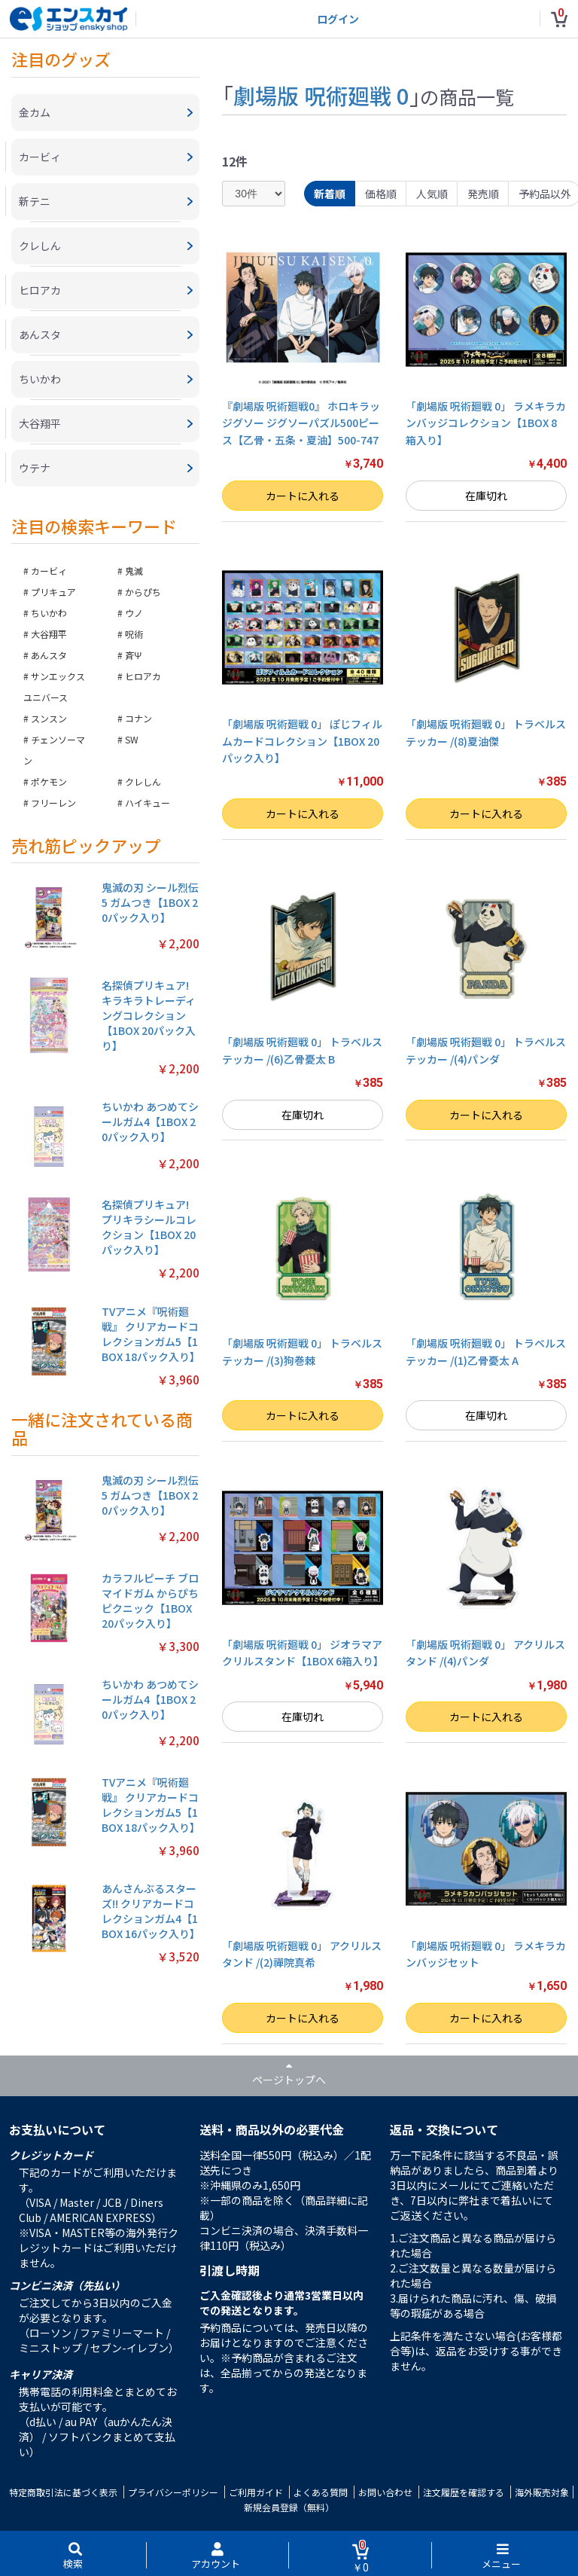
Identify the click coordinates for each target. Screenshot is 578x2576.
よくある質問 (321, 2492)
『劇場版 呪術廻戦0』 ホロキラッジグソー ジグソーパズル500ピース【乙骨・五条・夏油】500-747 (301, 422)
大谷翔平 (49, 633)
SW (131, 739)
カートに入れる (302, 495)
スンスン (49, 718)
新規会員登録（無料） (289, 2507)
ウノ (134, 612)
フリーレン (53, 802)
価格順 (381, 193)
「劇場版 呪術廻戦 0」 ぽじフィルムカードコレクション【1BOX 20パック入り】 (302, 740)
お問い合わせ (385, 2492)
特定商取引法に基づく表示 (63, 2492)
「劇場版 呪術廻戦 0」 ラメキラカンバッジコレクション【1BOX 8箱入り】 (486, 422)
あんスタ (49, 655)
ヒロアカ (143, 676)
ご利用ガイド (256, 2492)
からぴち (143, 591)
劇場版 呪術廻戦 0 (321, 95)
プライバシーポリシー (173, 2492)
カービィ (49, 570)
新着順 (329, 193)
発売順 (483, 193)
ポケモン (49, 781)
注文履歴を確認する (463, 2492)
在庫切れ (486, 495)
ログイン (338, 18)
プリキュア (53, 591)
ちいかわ (49, 612)
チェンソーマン (54, 750)
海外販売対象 (542, 2492)
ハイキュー (147, 802)
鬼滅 (134, 570)
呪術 (134, 633)
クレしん (143, 781)
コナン (138, 718)
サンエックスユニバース (54, 687)
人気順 (432, 193)
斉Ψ (133, 655)
